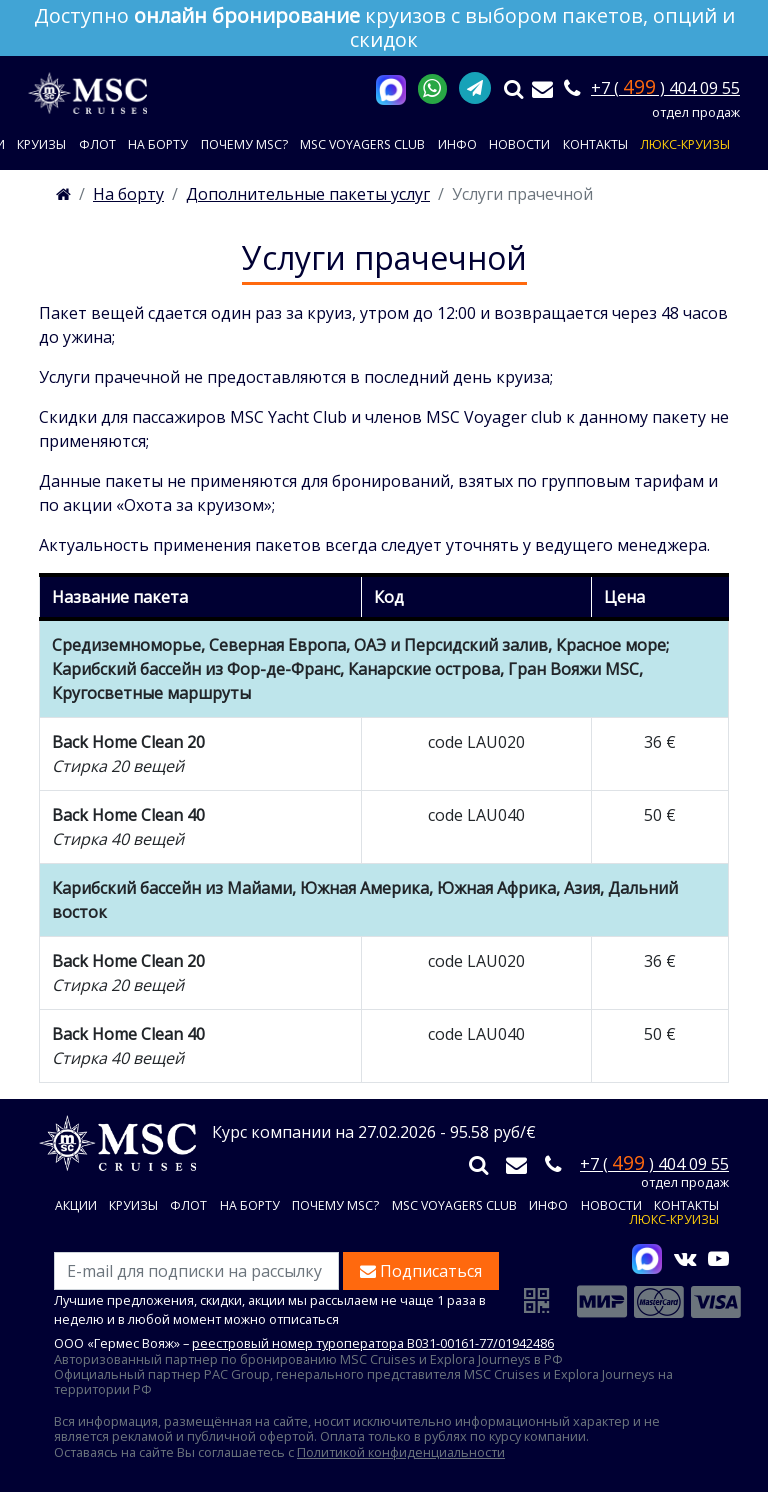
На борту (158, 144)
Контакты (595, 144)
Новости (519, 144)
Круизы (41, 144)
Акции (76, 1206)
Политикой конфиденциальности (401, 1452)
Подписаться (421, 1271)
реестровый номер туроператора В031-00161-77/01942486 (373, 1343)
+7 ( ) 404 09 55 (665, 88)
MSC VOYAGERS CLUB (362, 144)
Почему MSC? (244, 144)
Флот (97, 144)
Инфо (457, 144)
